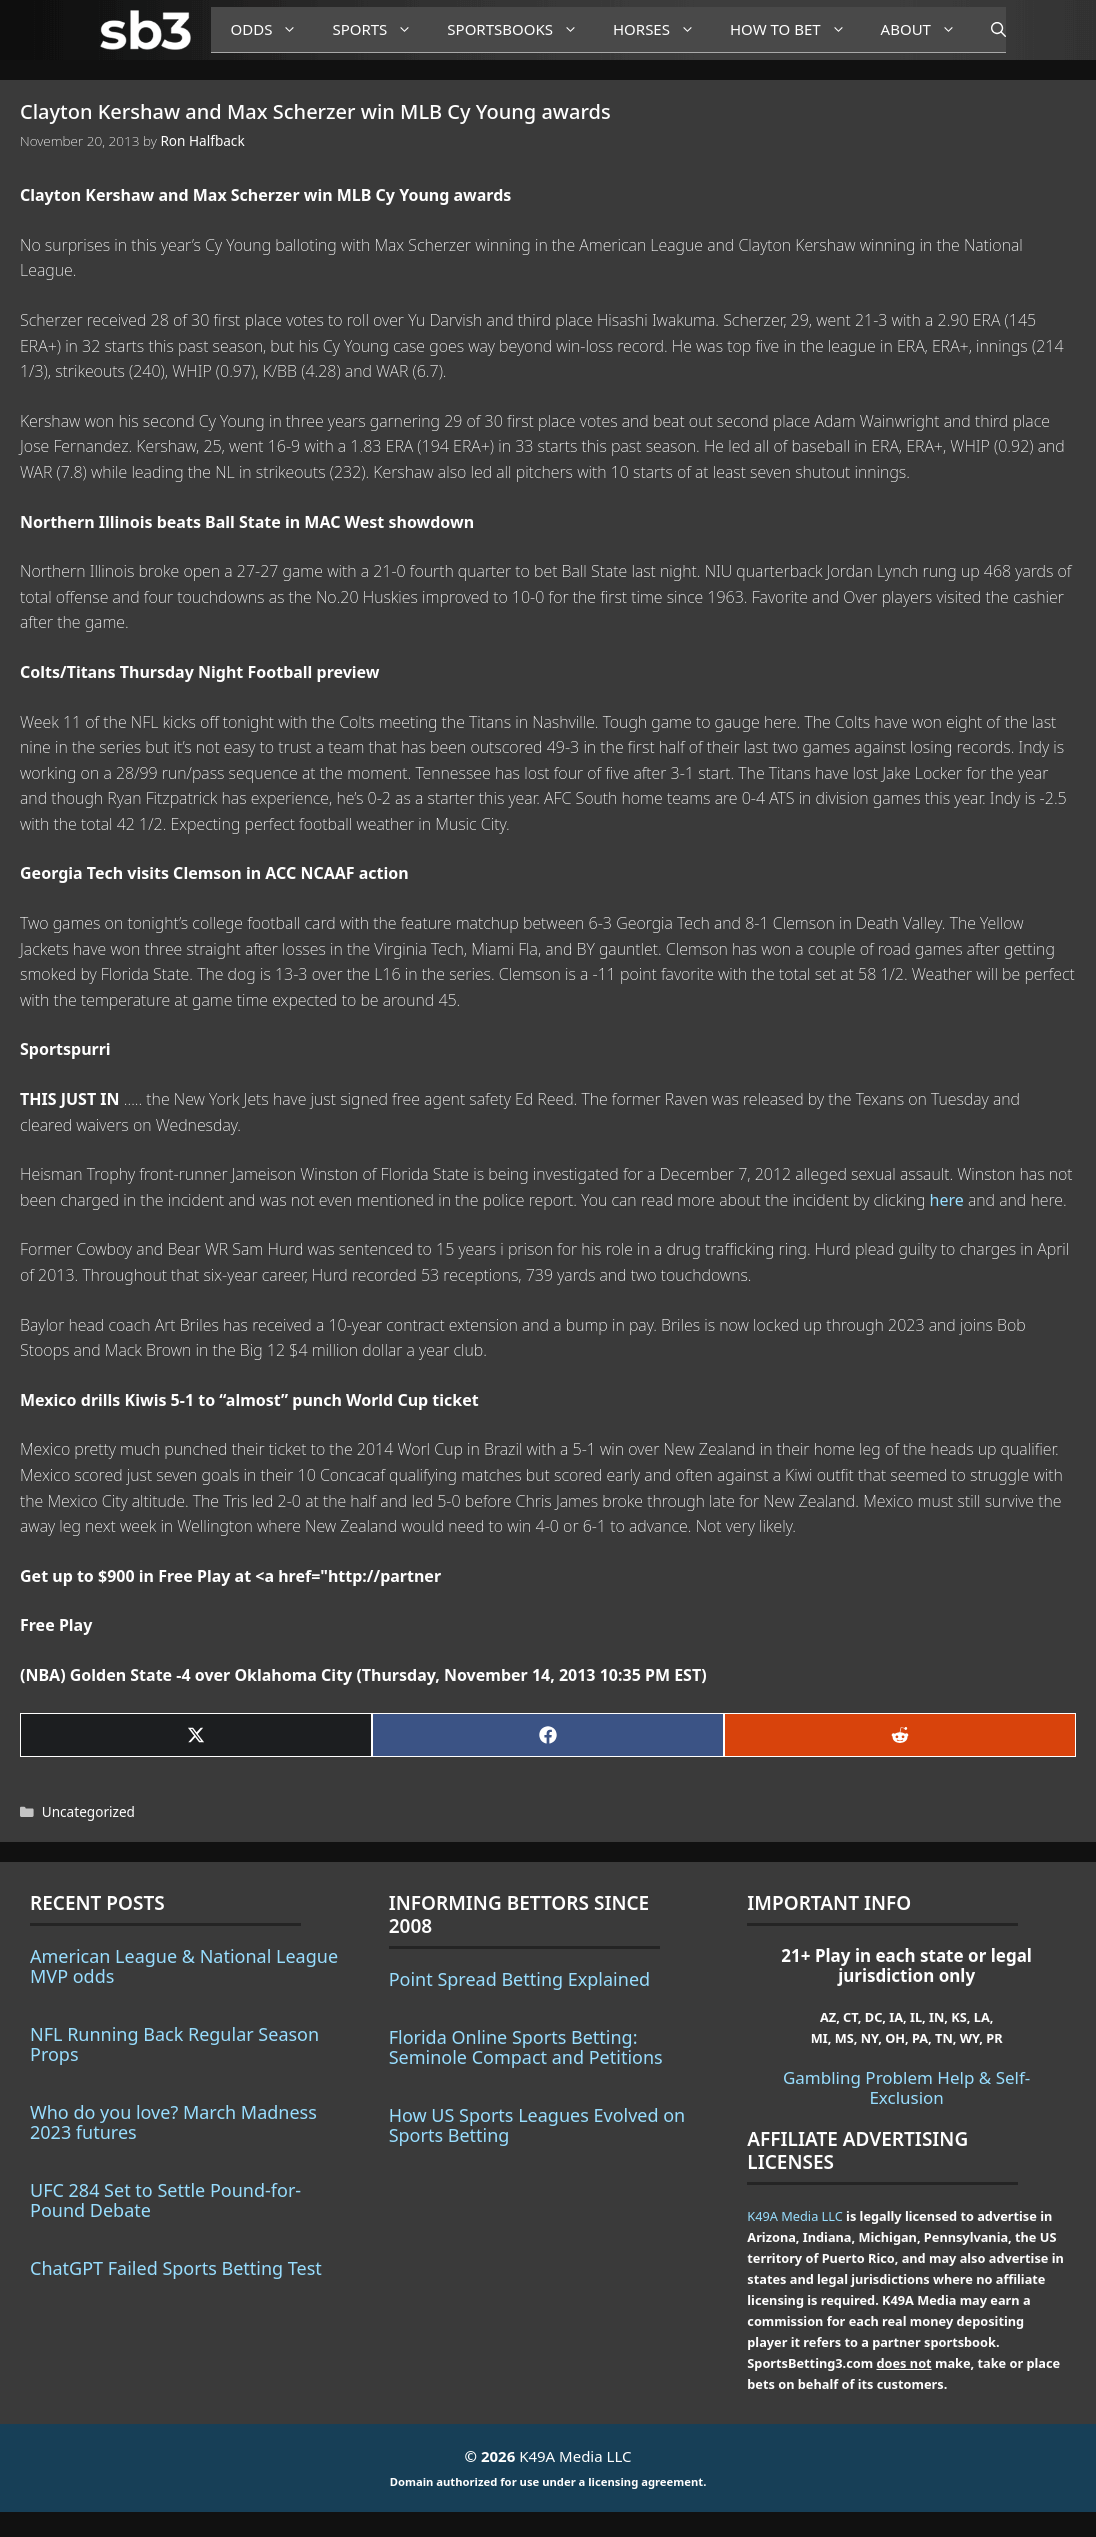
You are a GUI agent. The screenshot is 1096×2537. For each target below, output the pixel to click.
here (947, 1200)
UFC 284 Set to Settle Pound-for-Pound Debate (165, 2200)
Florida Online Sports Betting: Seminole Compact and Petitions (526, 2047)
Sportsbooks (520, 29)
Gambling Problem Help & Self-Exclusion (906, 2087)
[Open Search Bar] (988, 30)
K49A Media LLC (794, 2216)
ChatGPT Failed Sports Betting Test (176, 2268)
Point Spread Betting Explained (519, 1979)
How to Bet (795, 29)
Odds (272, 29)
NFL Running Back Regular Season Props (174, 2044)
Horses (661, 29)
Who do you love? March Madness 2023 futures (173, 2122)
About (926, 29)
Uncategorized (88, 1811)
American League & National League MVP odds (184, 1966)
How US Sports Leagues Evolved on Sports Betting (537, 2125)
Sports (379, 29)
